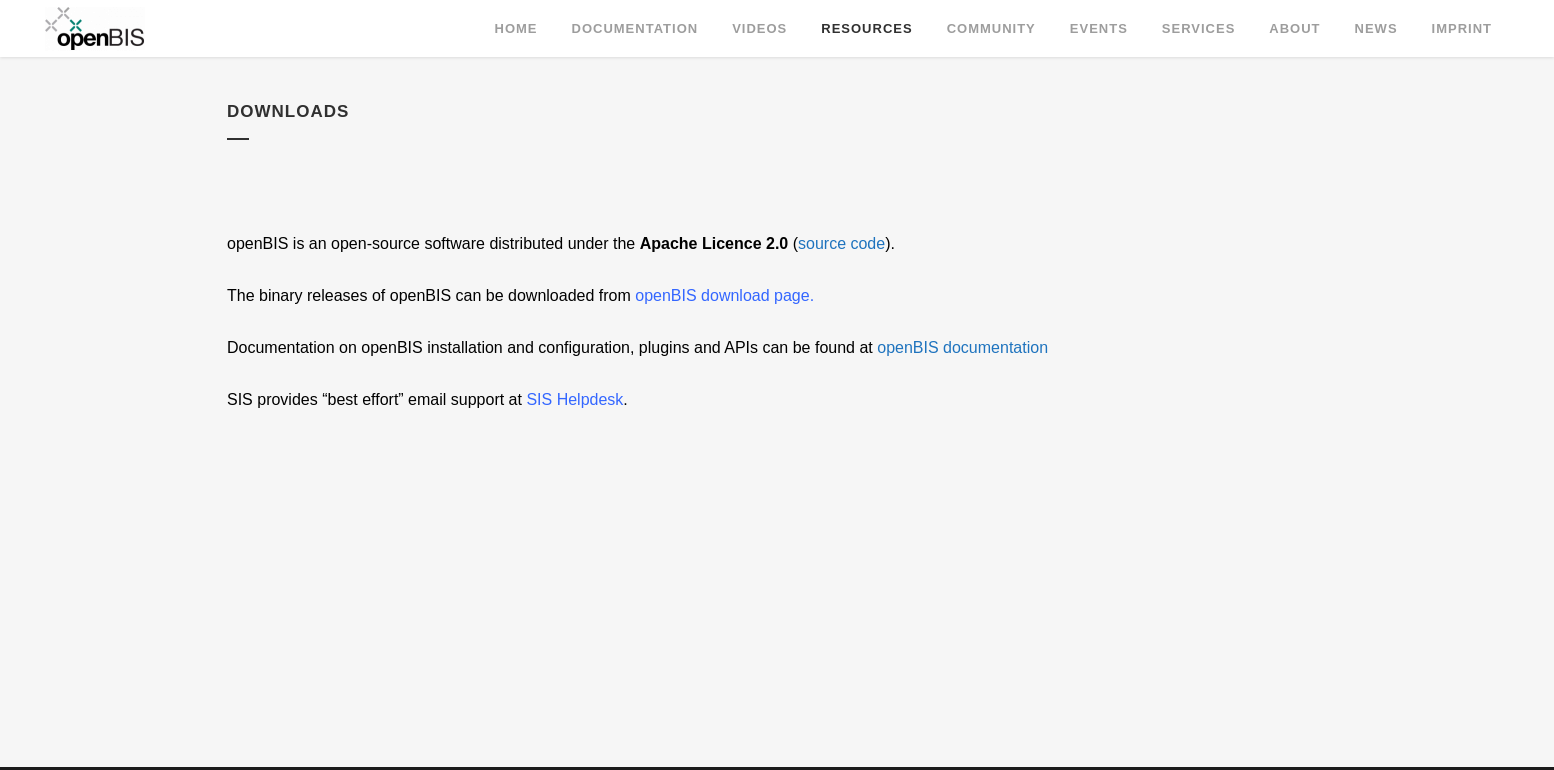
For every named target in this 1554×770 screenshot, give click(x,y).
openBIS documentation (962, 347)
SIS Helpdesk (574, 399)
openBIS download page (722, 295)
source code (841, 243)
